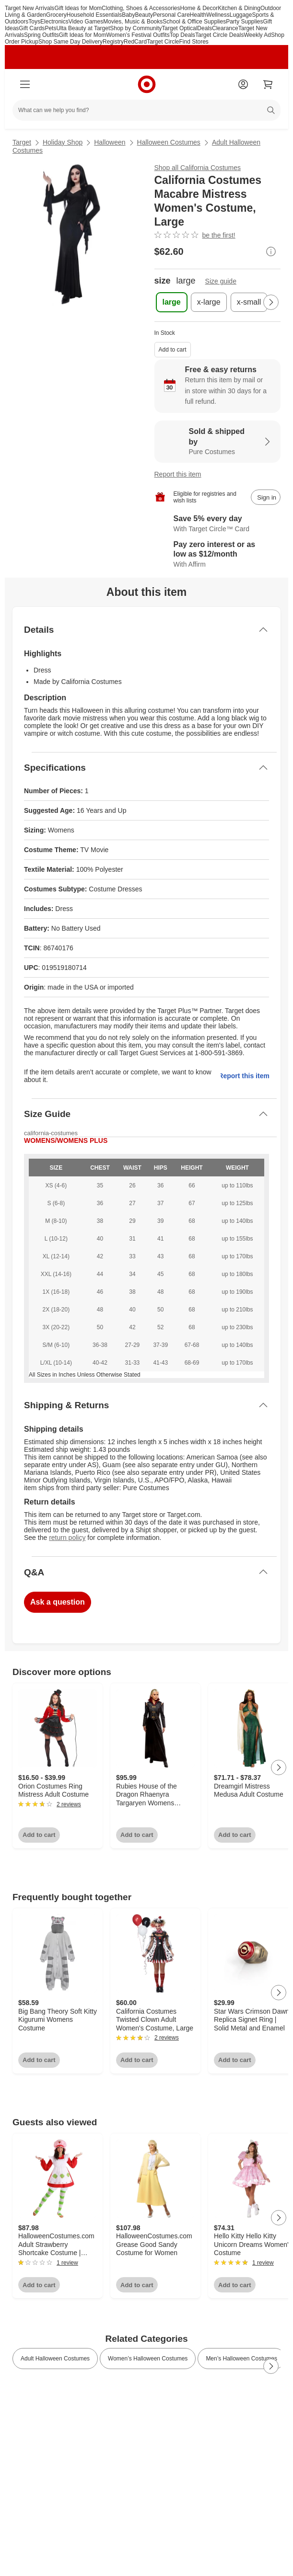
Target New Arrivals (29, 8)
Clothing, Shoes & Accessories (141, 8)
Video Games (86, 21)
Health (198, 14)
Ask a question (57, 1602)
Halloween (109, 142)
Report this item (177, 474)
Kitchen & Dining (239, 8)
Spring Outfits (41, 35)
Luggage (241, 14)
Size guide (220, 281)
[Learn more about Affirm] (217, 554)
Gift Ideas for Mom (78, 8)
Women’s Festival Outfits (137, 35)
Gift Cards (32, 28)
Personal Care (171, 14)
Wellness (217, 14)
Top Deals (182, 35)
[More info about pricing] (271, 251)
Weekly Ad (257, 35)
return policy (67, 1537)
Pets (50, 28)
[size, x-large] (209, 302)
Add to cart (173, 349)
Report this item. (245, 1076)
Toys (34, 21)
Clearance (225, 28)
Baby (128, 14)
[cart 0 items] (268, 84)
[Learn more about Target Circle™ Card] (217, 524)
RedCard (135, 41)
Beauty (144, 14)
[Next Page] (271, 302)
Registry (113, 41)
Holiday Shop (62, 142)
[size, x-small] (249, 302)
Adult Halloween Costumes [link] (55, 2358)
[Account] (243, 84)
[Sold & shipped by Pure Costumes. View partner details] (217, 442)
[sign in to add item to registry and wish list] (266, 497)
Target (21, 142)
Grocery (56, 14)
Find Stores (194, 41)
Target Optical (179, 28)
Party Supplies (244, 21)
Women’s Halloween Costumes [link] (148, 2358)
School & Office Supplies (194, 21)
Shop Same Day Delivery (70, 41)
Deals (204, 28)
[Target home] (146, 84)
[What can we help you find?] (146, 110)
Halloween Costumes (168, 142)
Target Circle (163, 41)
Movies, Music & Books (133, 21)
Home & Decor (199, 8)
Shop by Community (136, 28)
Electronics (54, 21)
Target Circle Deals (219, 35)
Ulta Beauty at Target (83, 28)
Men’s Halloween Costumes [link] (241, 2358)
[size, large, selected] (171, 302)
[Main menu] (24, 84)
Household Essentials (94, 14)
